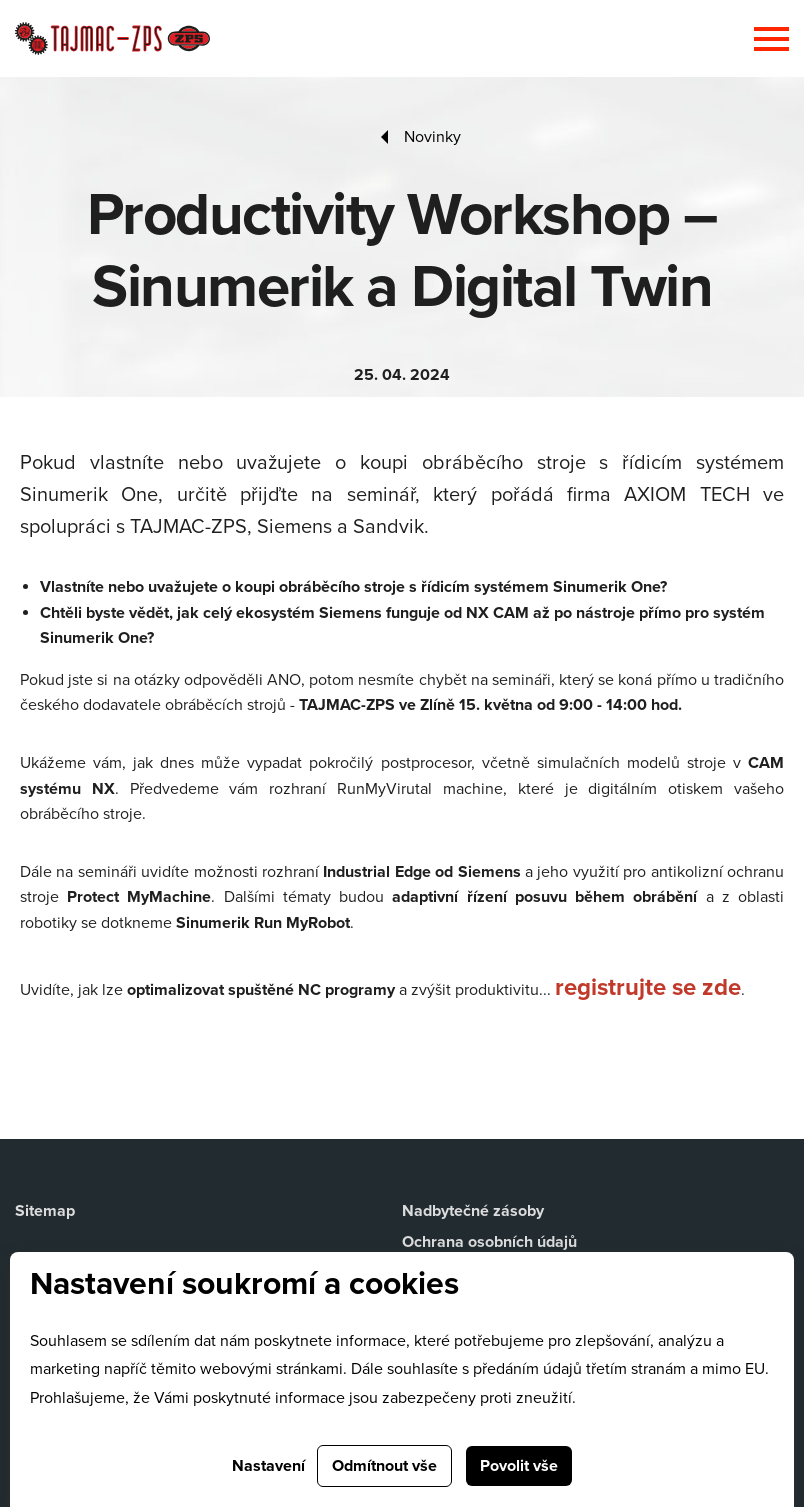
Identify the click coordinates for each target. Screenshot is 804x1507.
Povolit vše (519, 1466)
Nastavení (268, 1466)
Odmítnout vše (384, 1466)
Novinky (432, 137)
